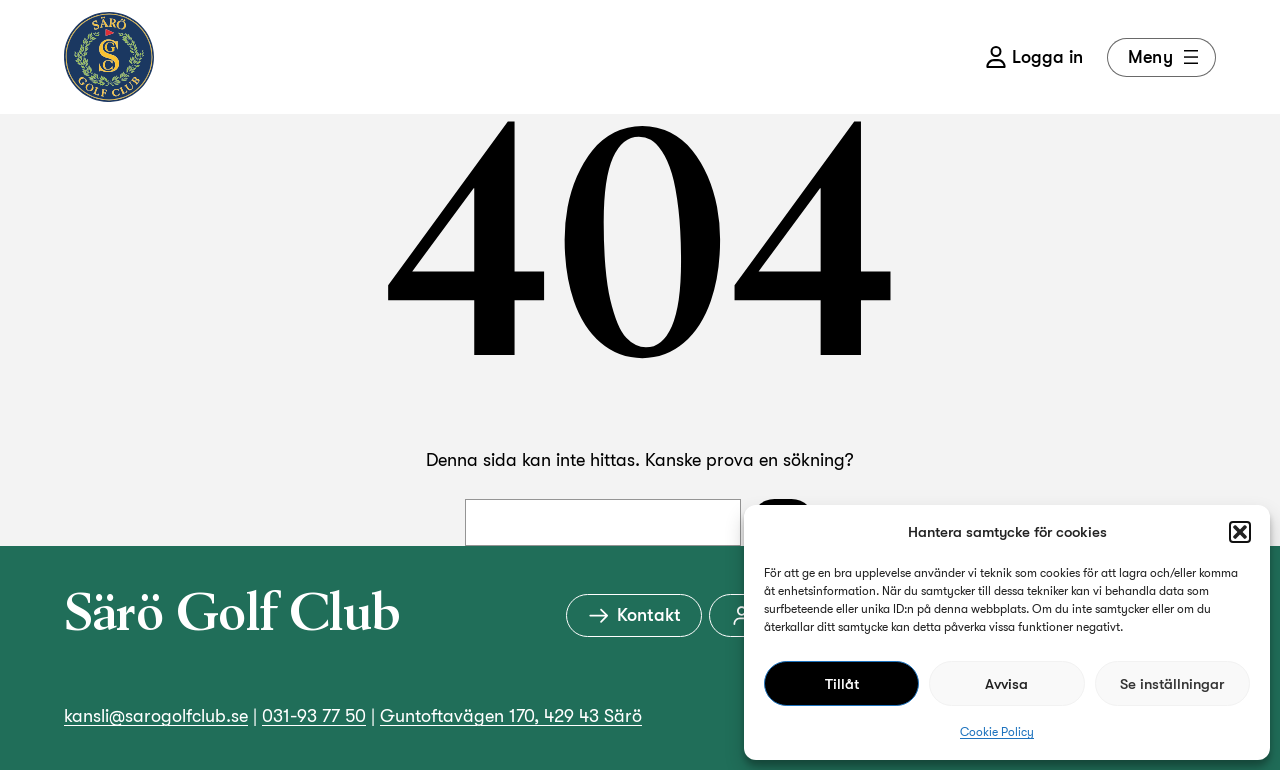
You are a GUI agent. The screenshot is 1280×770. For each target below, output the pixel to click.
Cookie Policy (997, 732)
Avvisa (1006, 684)
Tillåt (842, 684)
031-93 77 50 (314, 716)
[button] (1240, 532)
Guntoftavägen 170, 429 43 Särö (511, 716)
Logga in (1034, 57)
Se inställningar (1172, 684)
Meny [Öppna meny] (1165, 57)
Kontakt (634, 615)
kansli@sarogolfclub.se (156, 716)
